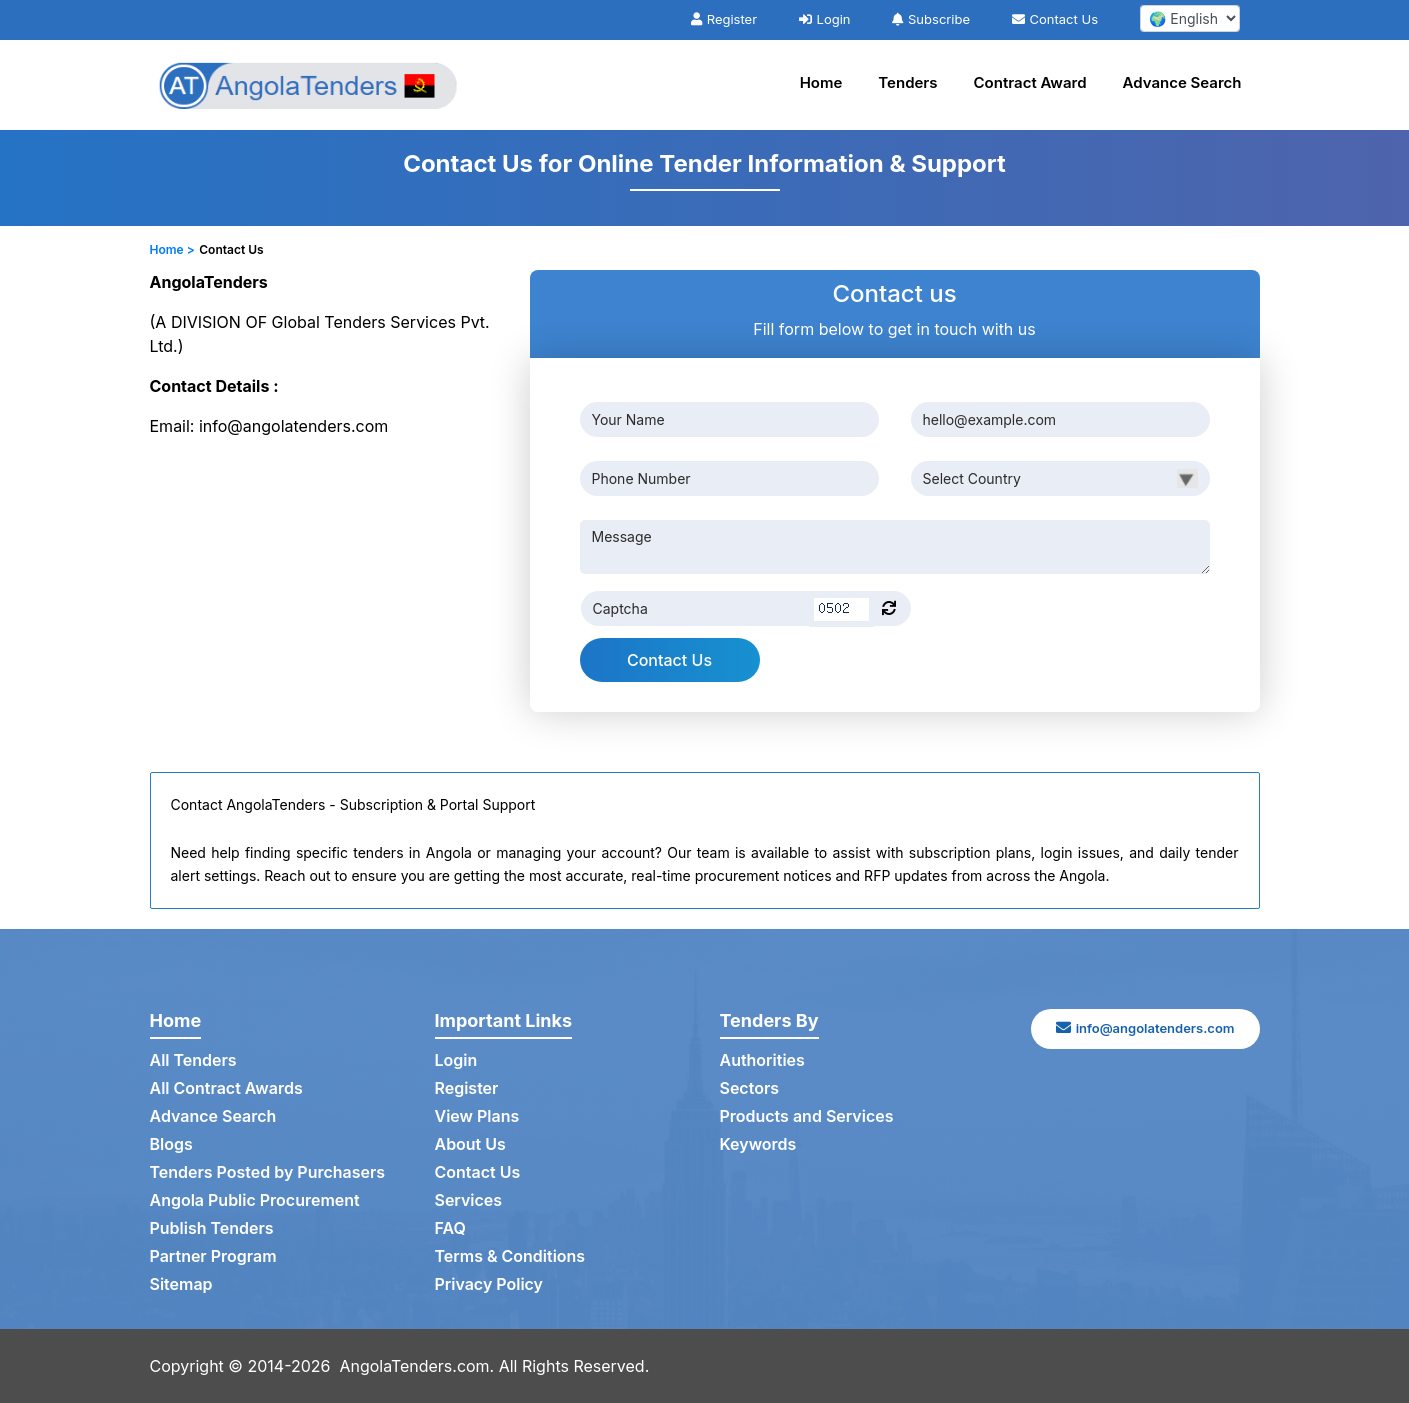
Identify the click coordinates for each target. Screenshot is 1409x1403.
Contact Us (1055, 19)
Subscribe (931, 19)
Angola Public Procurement (255, 1201)
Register (724, 19)
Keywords (758, 1145)
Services (469, 1201)
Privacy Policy (489, 1285)
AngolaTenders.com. (417, 1366)
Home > (172, 249)
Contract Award (1030, 82)
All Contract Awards (226, 1089)
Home (821, 82)
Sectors (750, 1089)
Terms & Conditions (510, 1257)
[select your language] (1190, 18)
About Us (470, 1145)
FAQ (450, 1229)
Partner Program (213, 1257)
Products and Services (807, 1117)
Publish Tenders (212, 1229)
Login (825, 19)
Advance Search (1182, 82)
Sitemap (181, 1285)
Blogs (171, 1145)
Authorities (762, 1061)
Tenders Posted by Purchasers (268, 1173)
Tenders (907, 82)
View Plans (477, 1117)
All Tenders (193, 1061)
